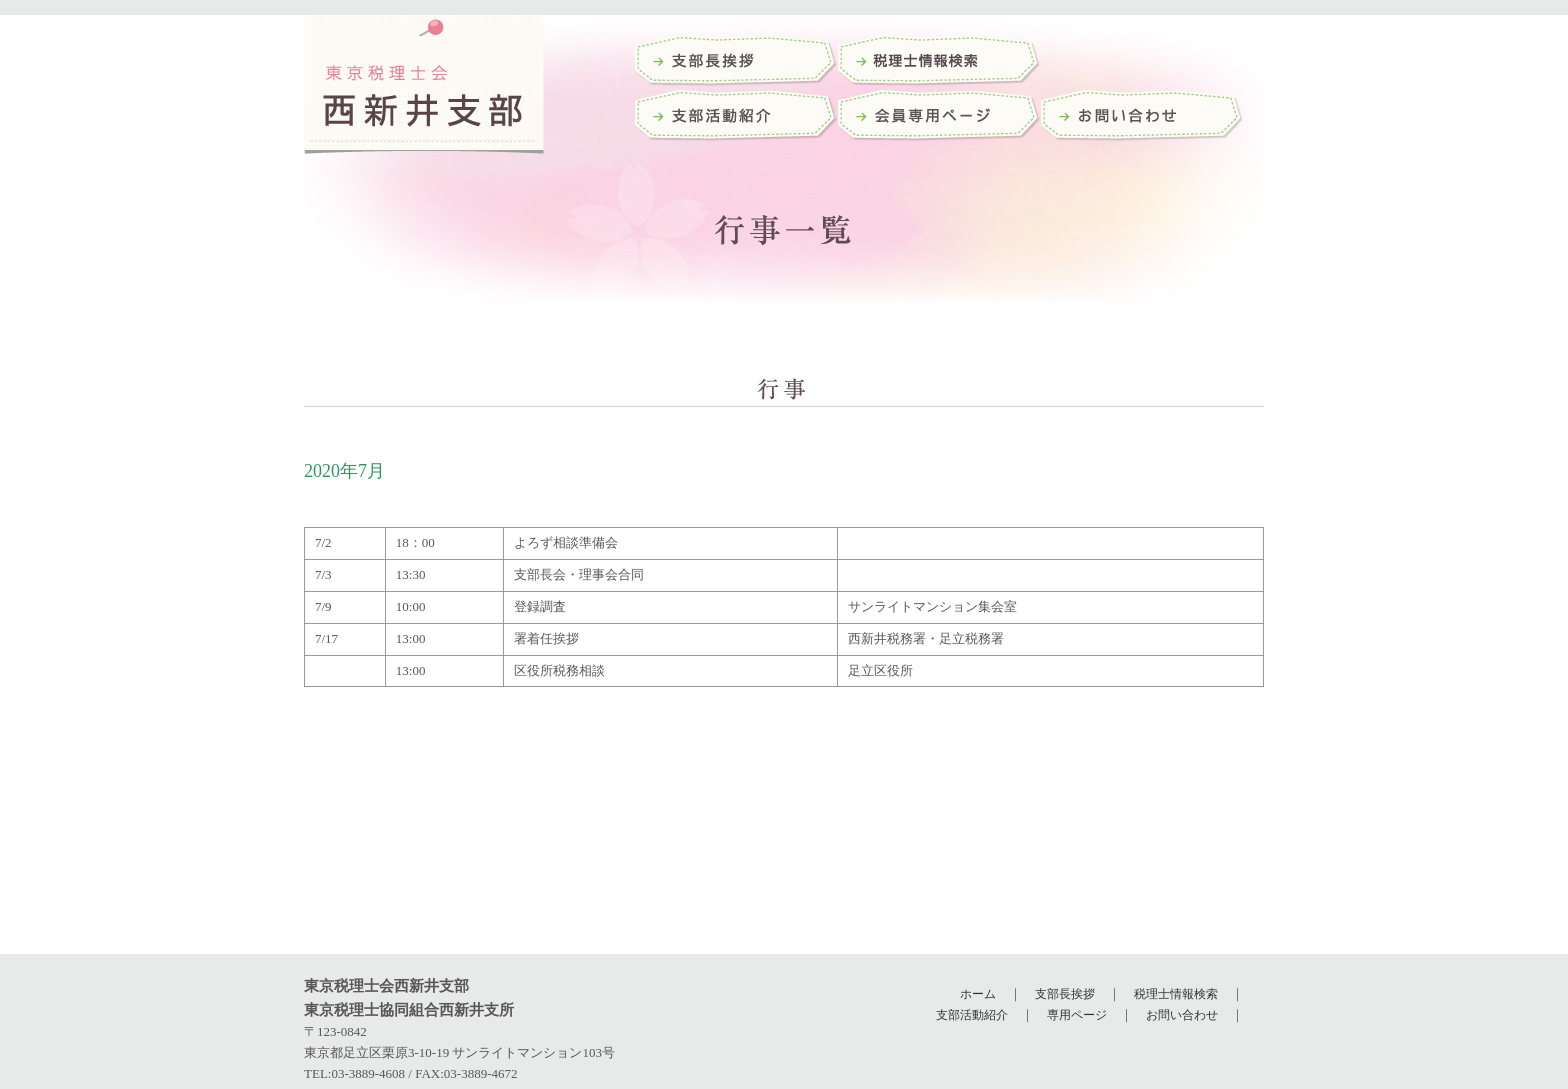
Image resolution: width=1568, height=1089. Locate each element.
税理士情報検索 (1176, 994)
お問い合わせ (1142, 117)
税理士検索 (939, 62)
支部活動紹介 (736, 117)
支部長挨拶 (736, 62)
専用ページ (1077, 1015)
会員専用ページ (939, 117)
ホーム (978, 994)
